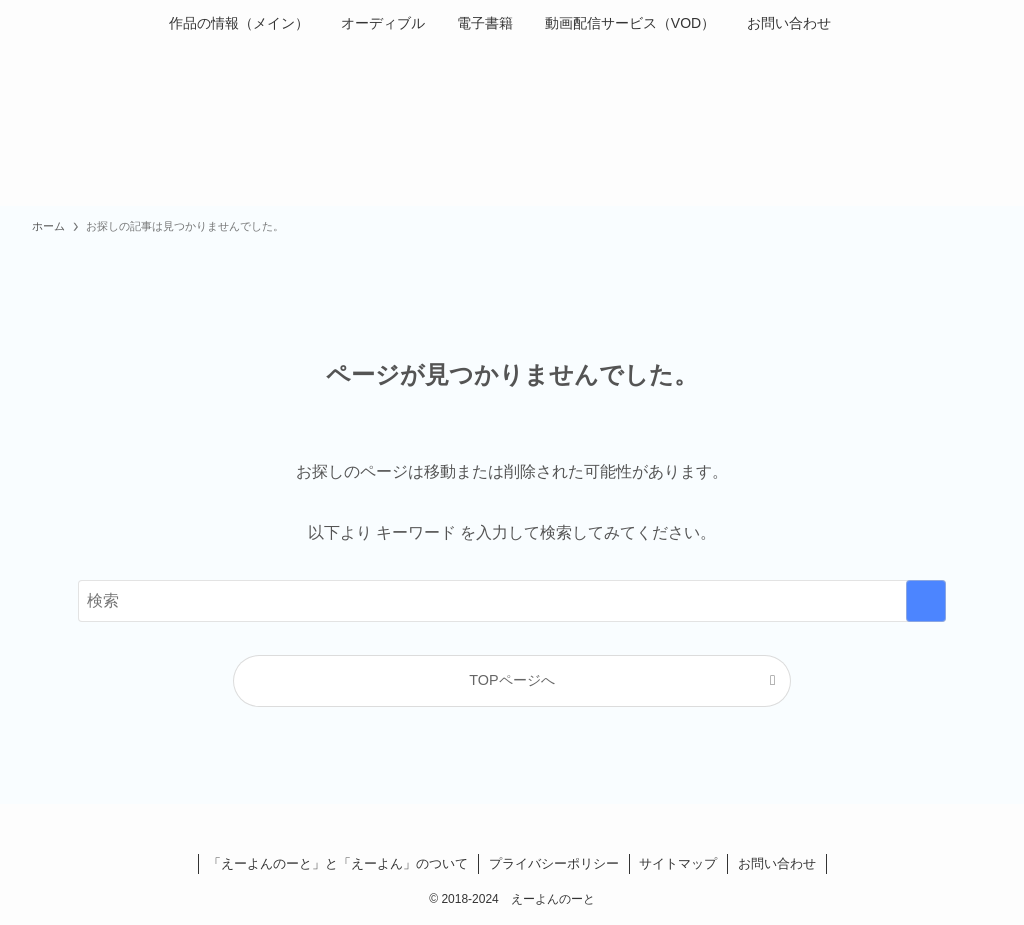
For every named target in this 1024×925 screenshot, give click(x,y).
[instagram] (536, 829)
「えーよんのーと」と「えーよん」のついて (338, 863)
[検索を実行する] (926, 601)
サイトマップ (678, 863)
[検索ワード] (512, 601)
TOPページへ (511, 680)
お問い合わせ (777, 863)
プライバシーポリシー (554, 863)
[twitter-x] (512, 829)
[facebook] (488, 829)
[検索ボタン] (859, 23)
